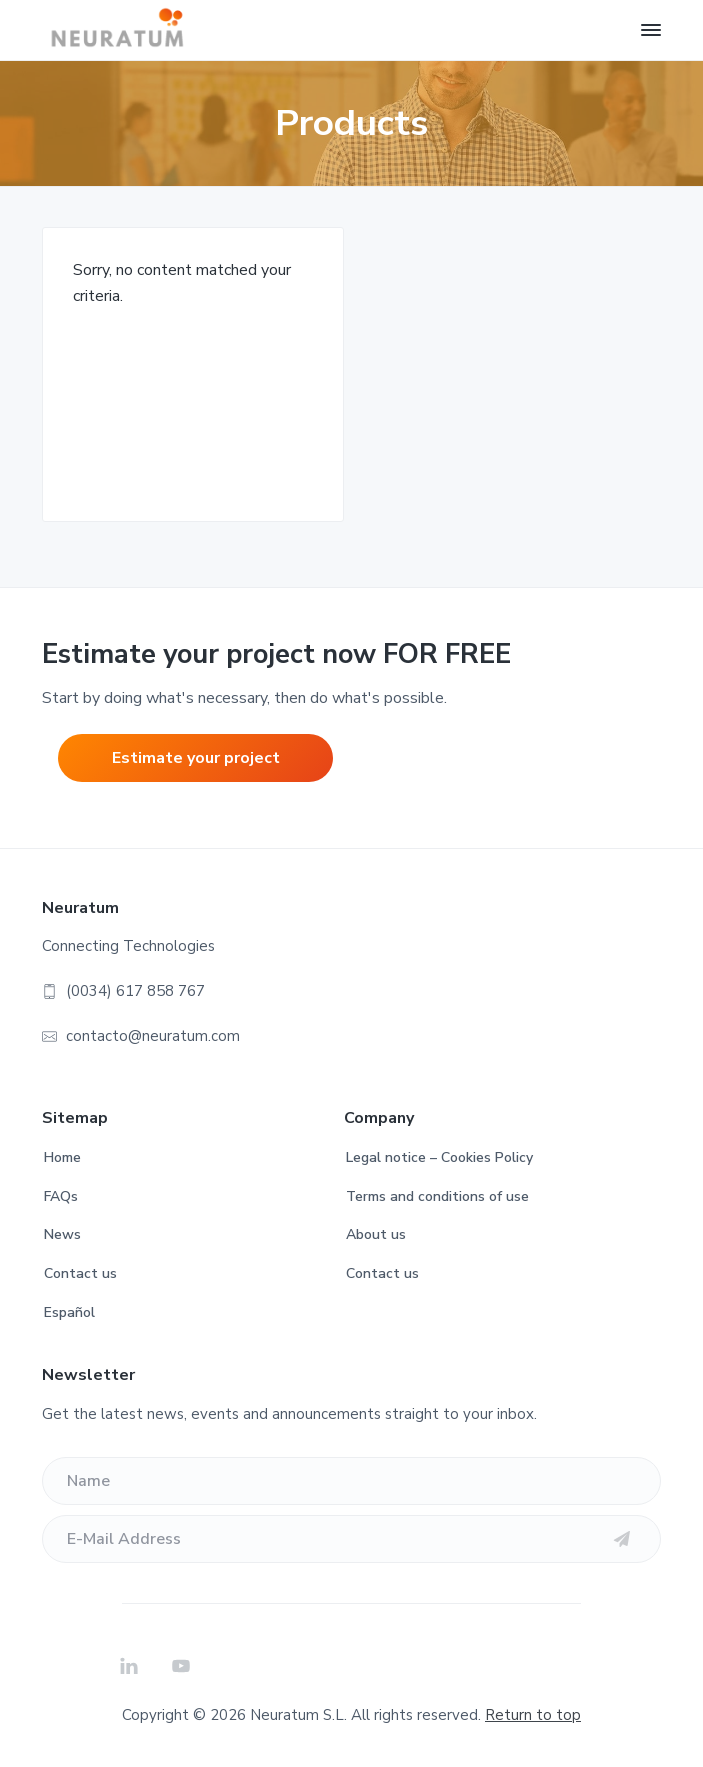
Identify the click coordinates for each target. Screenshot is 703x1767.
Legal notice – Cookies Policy (439, 1157)
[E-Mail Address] (351, 1539)
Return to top (533, 1715)
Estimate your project (196, 758)
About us (376, 1234)
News (62, 1234)
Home (62, 1157)
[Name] (351, 1481)
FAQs (61, 1196)
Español (69, 1312)
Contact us (80, 1273)
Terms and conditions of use (437, 1196)
